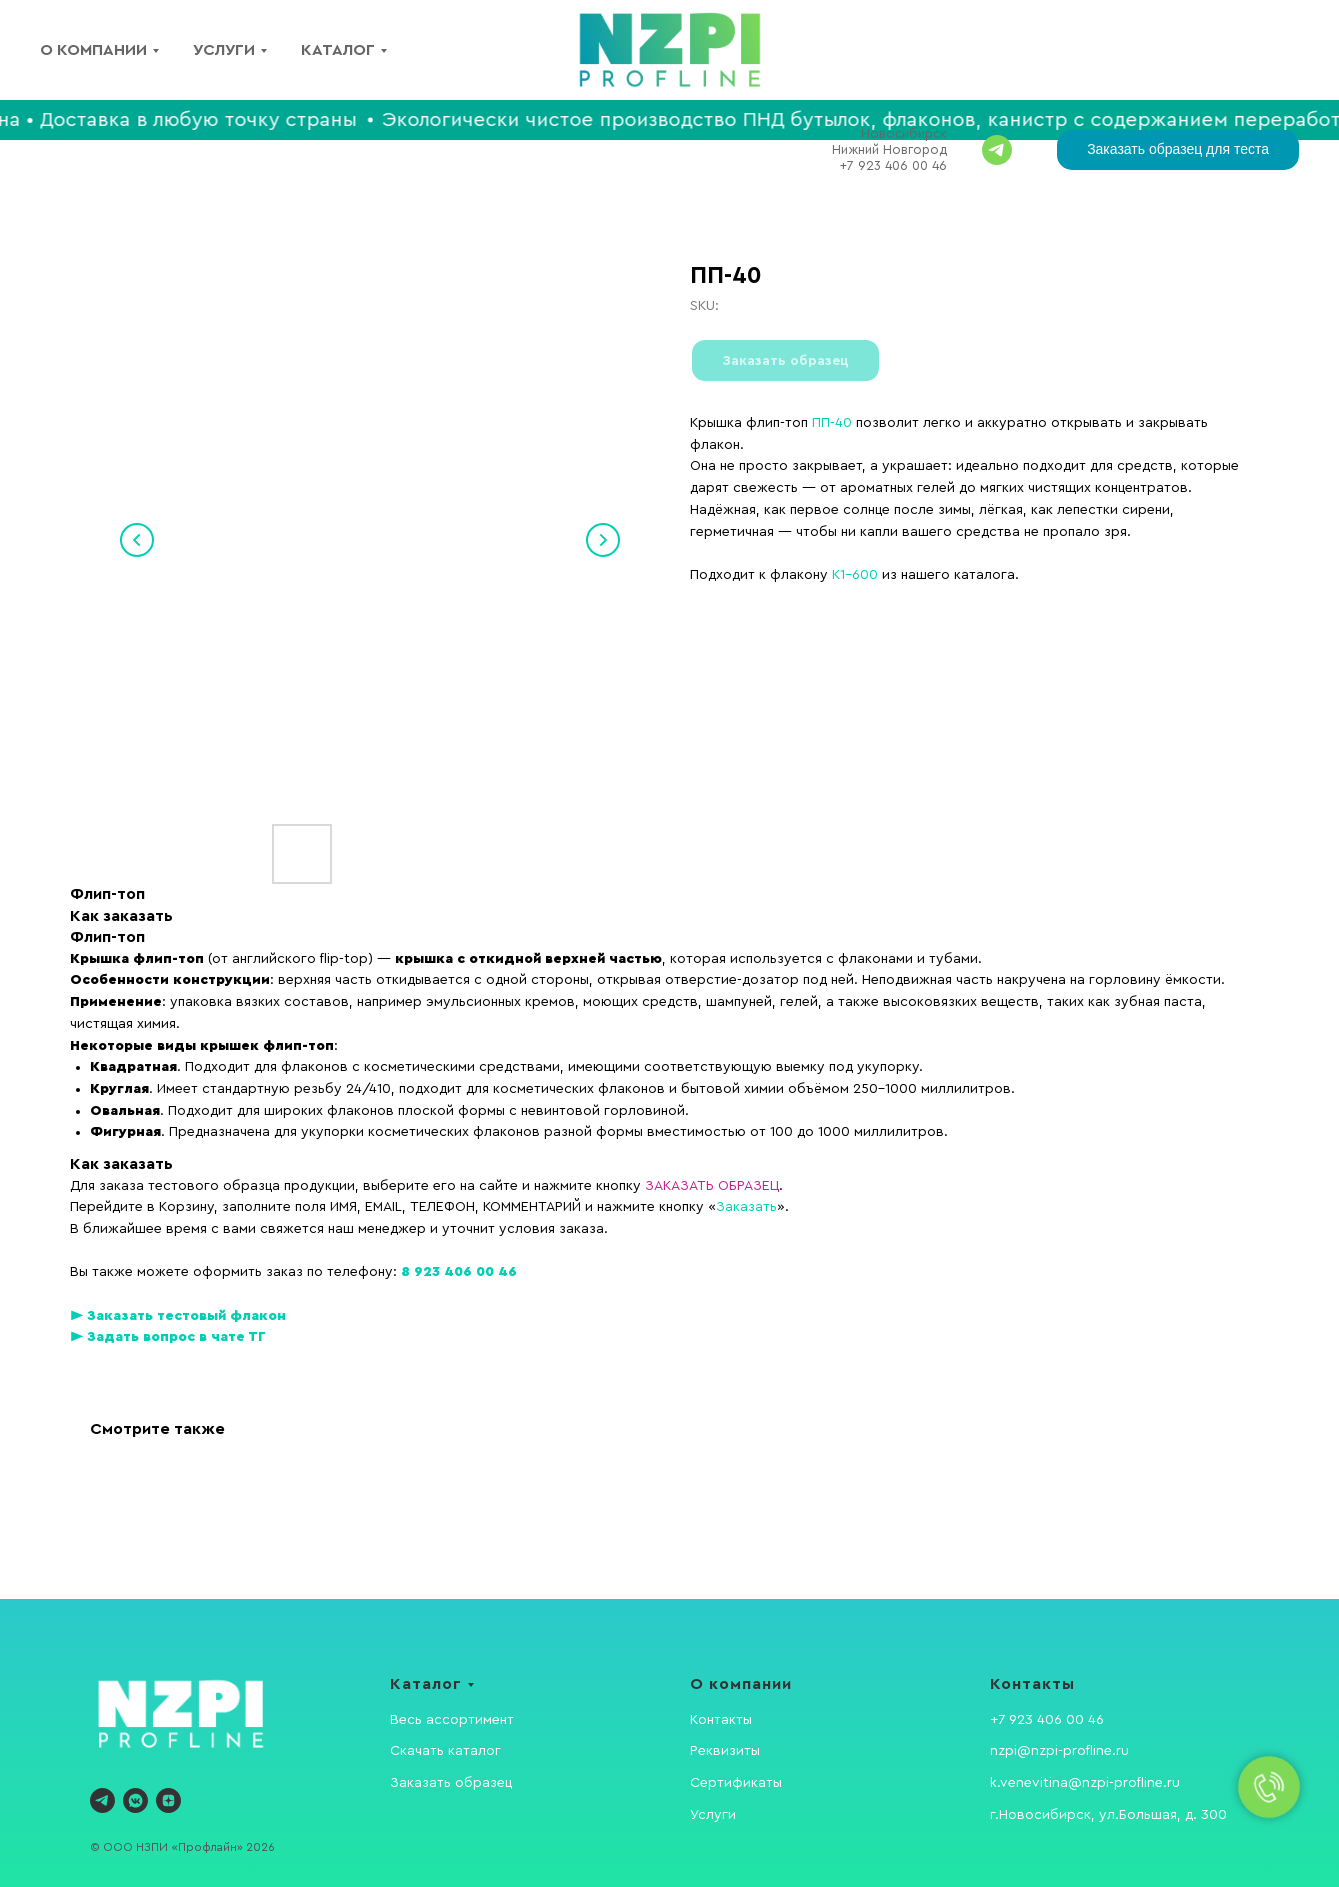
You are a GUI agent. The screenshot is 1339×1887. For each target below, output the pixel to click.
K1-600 (855, 575)
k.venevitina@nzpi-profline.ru (1085, 1783)
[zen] (168, 1800)
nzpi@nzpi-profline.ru (1059, 1751)
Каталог (338, 50)
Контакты (721, 1720)
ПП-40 (832, 423)
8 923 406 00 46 (459, 1272)
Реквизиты (725, 1751)
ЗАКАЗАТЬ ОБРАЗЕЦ (712, 1186)
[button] (1178, 150)
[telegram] (102, 1800)
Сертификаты (736, 1783)
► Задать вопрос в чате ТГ (168, 1337)
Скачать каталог (445, 1751)
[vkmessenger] (135, 1800)
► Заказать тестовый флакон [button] (178, 1316)
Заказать (746, 1207)
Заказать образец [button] (451, 1783)
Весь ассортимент (452, 1720)
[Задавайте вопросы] (997, 150)
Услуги (224, 50)
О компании (93, 50)
